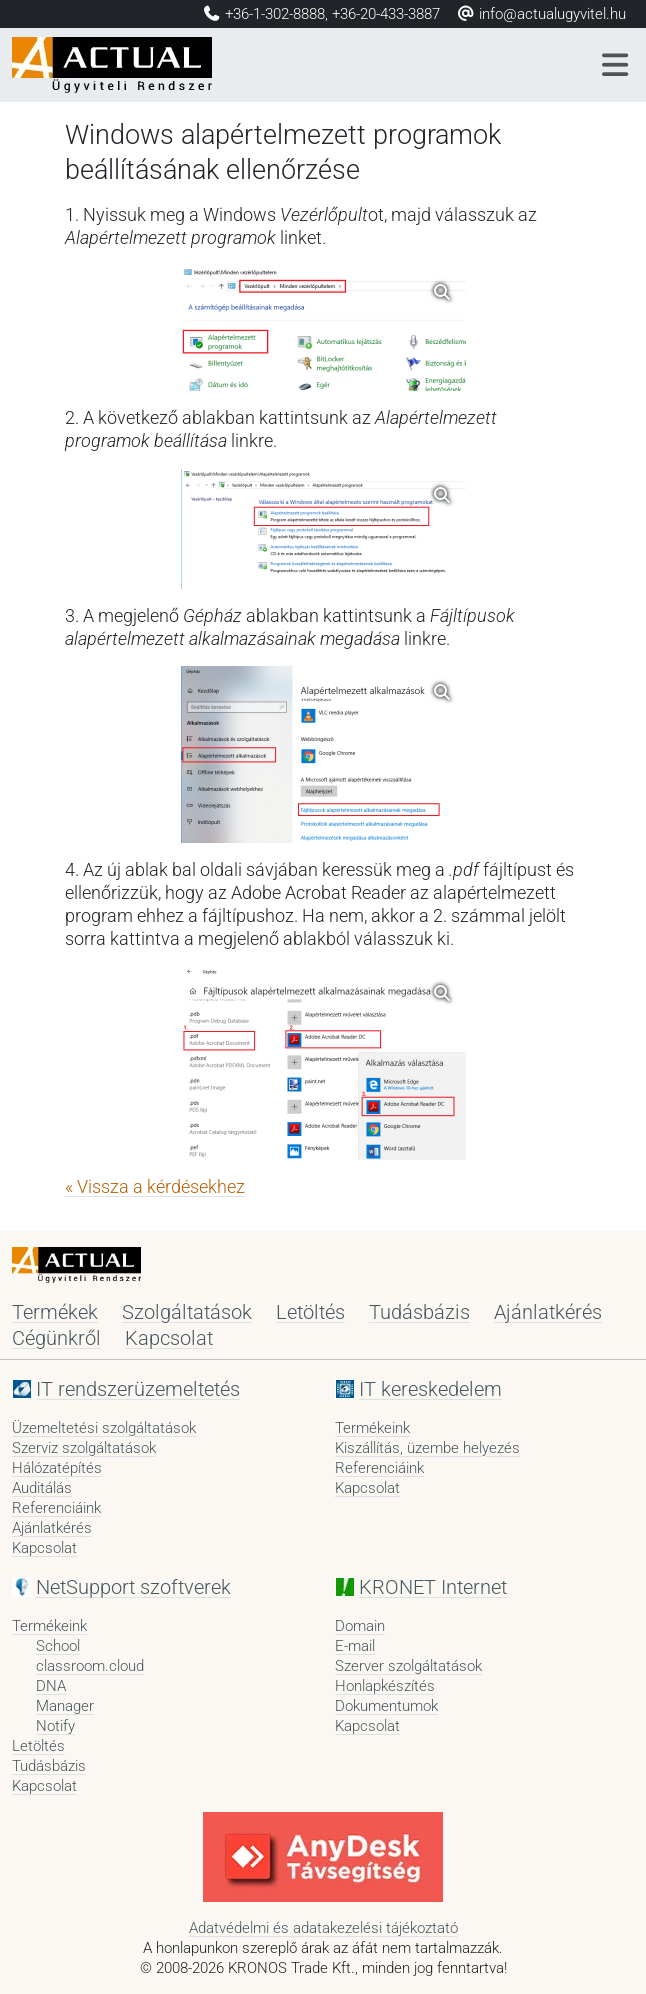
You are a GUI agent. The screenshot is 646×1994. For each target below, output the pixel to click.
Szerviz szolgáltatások (84, 1448)
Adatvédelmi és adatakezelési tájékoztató (323, 1928)
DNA (51, 1686)
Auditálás (42, 1488)
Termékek (55, 1312)
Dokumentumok (386, 1706)
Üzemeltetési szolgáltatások (104, 1428)
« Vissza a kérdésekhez (155, 1187)
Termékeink (372, 1428)
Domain (360, 1626)
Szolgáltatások (187, 1312)
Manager (65, 1706)
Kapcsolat (169, 1338)
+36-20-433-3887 (386, 14)
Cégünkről (56, 1338)
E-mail (355, 1646)
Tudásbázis (419, 1312)
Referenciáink (56, 1508)
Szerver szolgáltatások (408, 1666)
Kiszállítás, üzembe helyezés (427, 1448)
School (58, 1646)
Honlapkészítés (385, 1686)
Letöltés (310, 1312)
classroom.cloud (90, 1666)
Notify (55, 1726)
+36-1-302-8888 (275, 14)
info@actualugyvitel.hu (541, 14)
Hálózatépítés (57, 1468)
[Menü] (616, 65)
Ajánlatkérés (548, 1312)
